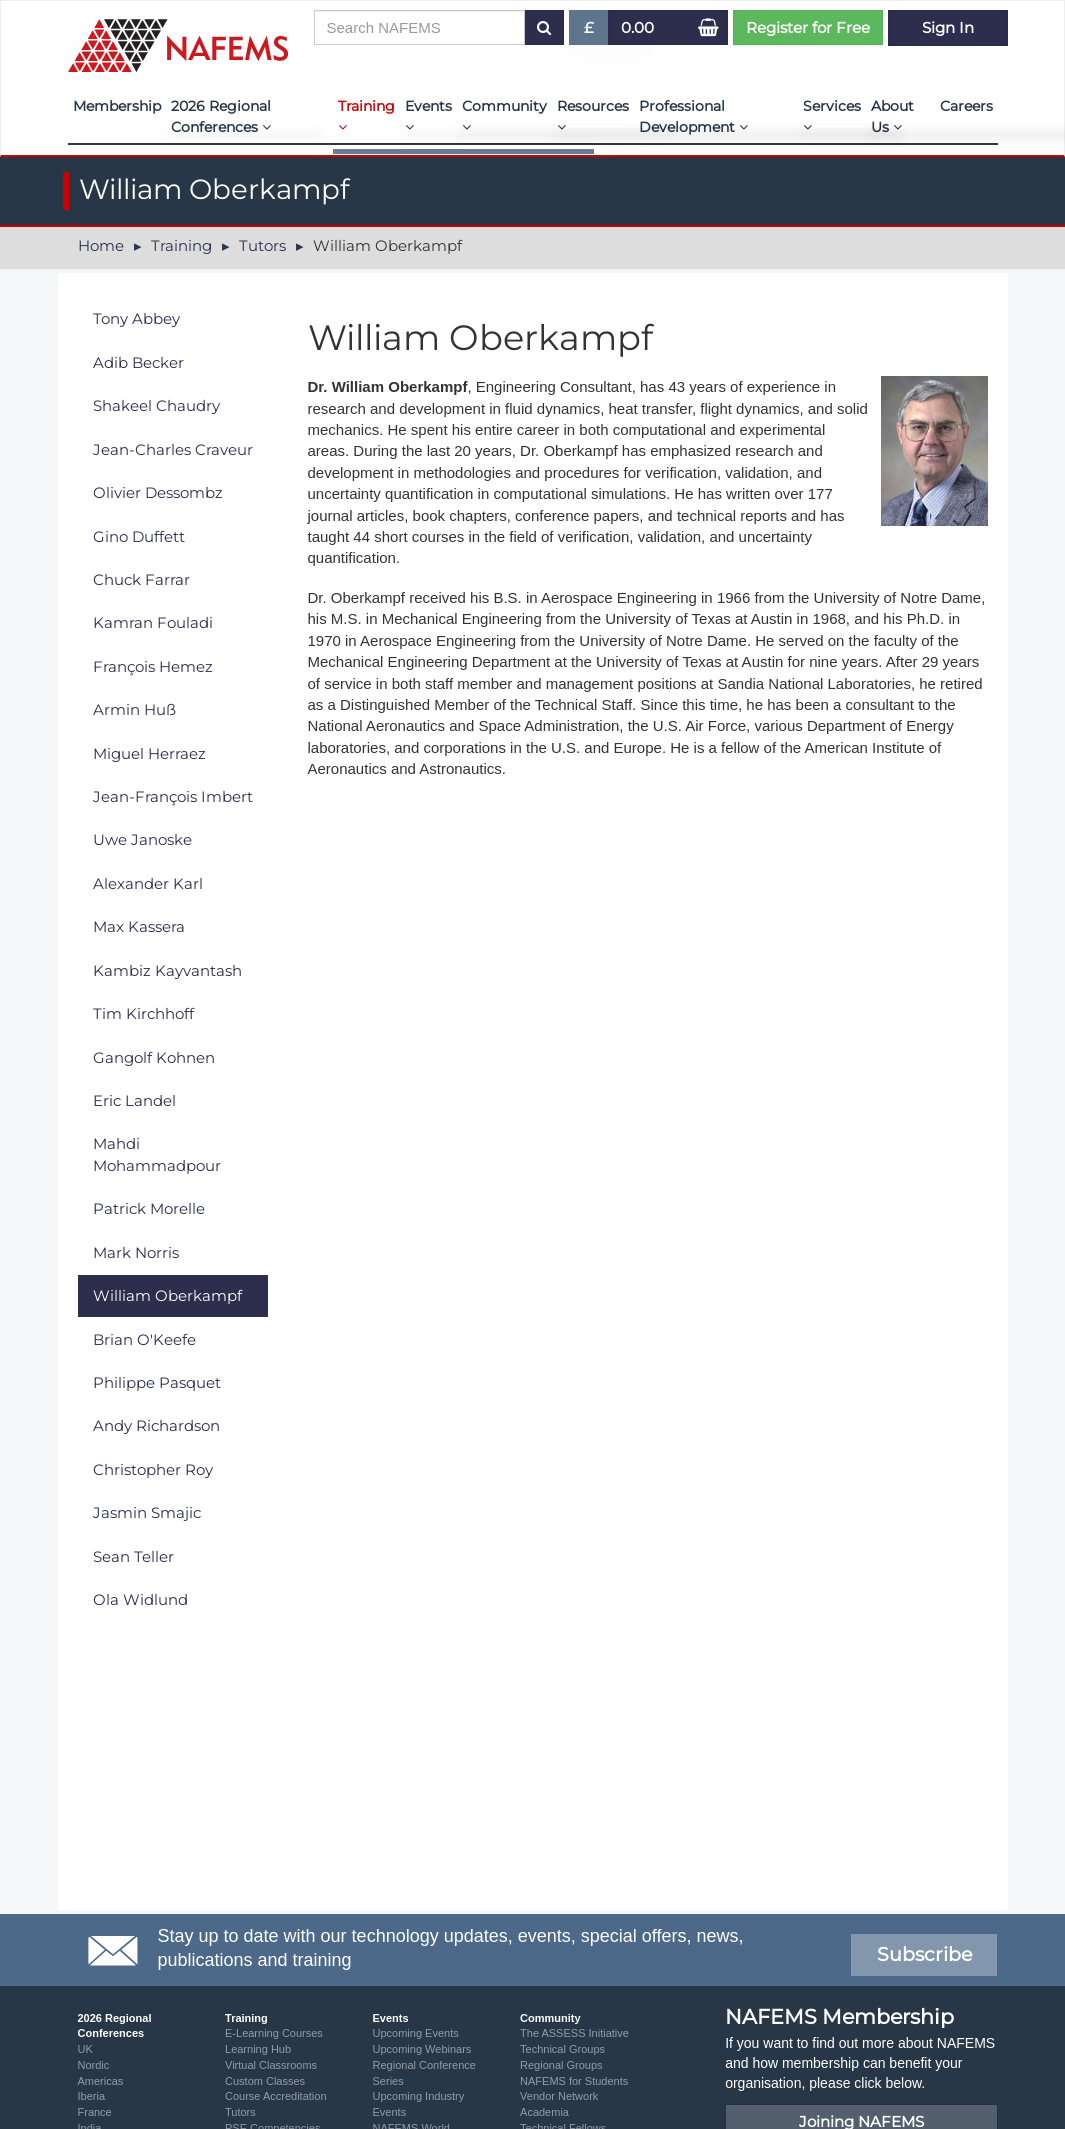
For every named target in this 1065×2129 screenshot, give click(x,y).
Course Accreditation (276, 2096)
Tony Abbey (136, 318)
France (95, 2112)
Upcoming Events (416, 2033)
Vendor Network (559, 2096)
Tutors (262, 245)
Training (366, 115)
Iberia (92, 2096)
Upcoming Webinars (422, 2049)
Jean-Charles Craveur (173, 449)
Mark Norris (136, 1252)
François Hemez (153, 666)
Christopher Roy (153, 1469)
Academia (544, 2112)
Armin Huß (134, 709)
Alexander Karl (148, 883)
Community (504, 115)
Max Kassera (139, 926)
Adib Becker (138, 362)
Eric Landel (134, 1100)
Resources (593, 115)
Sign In (948, 27)
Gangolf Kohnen (154, 1057)
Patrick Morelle (149, 1208)
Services (832, 115)
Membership (117, 106)
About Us (892, 116)
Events (428, 115)
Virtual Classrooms (271, 2065)
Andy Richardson (156, 1425)
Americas (101, 2081)
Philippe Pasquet (157, 1382)
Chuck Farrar (141, 579)
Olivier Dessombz (158, 492)
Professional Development (693, 116)
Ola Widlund (140, 1599)
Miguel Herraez (149, 753)
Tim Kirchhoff (143, 1013)
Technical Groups (562, 2049)
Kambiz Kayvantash (167, 970)
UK (85, 2049)
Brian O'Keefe (144, 1339)
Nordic (94, 2065)
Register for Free (808, 27)
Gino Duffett (139, 536)
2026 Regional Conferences (221, 116)
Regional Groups (561, 2065)
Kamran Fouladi (153, 622)
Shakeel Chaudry (156, 405)
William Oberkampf (167, 1295)
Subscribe (924, 1954)
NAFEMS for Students (574, 2081)
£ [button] (589, 31)
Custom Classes (265, 2081)
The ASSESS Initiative (574, 2033)
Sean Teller (133, 1556)
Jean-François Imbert (173, 796)
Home (101, 245)
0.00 (637, 27)
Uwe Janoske (142, 839)
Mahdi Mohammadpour (157, 1154)
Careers (966, 106)
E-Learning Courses (274, 2033)
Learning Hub (258, 2049)
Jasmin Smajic (147, 1512)
